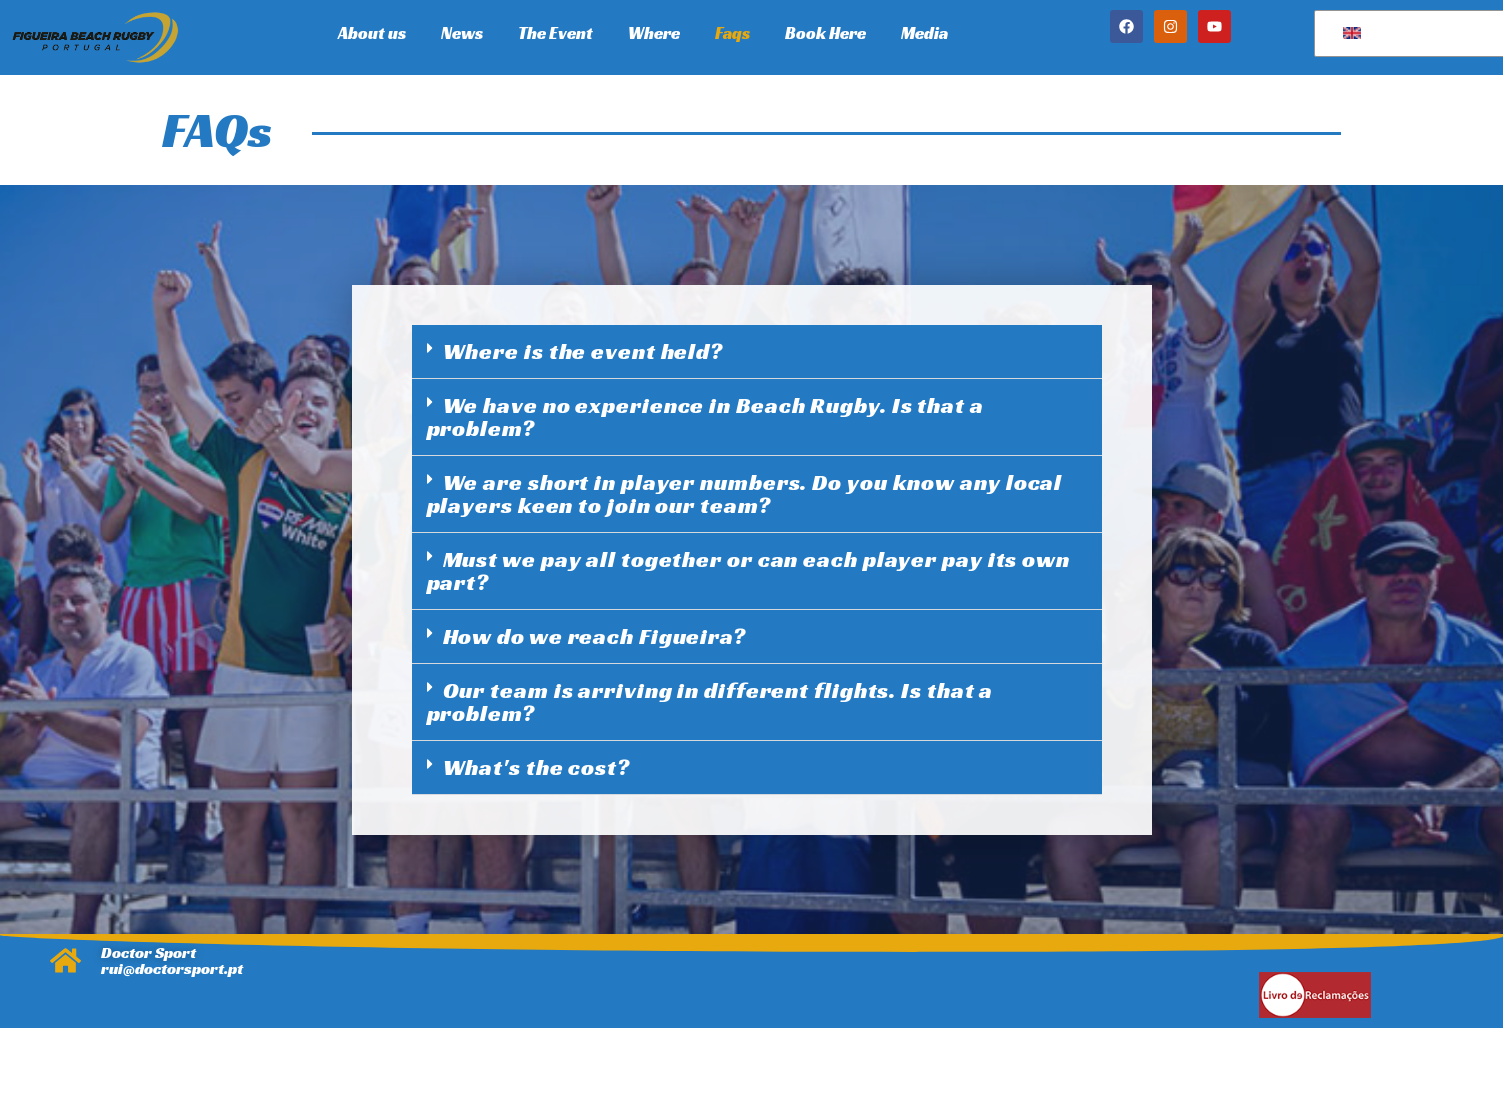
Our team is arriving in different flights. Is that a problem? (710, 702)
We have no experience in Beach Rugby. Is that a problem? (705, 417)
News (462, 33)
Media (924, 33)
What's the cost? (536, 767)
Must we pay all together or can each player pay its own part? (749, 571)
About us (372, 33)
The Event (555, 33)
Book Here (825, 33)
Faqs (732, 33)
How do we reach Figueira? (595, 636)
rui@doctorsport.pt (172, 968)
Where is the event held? (583, 351)
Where (654, 33)
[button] (757, 352)
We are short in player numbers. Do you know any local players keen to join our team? (745, 494)
